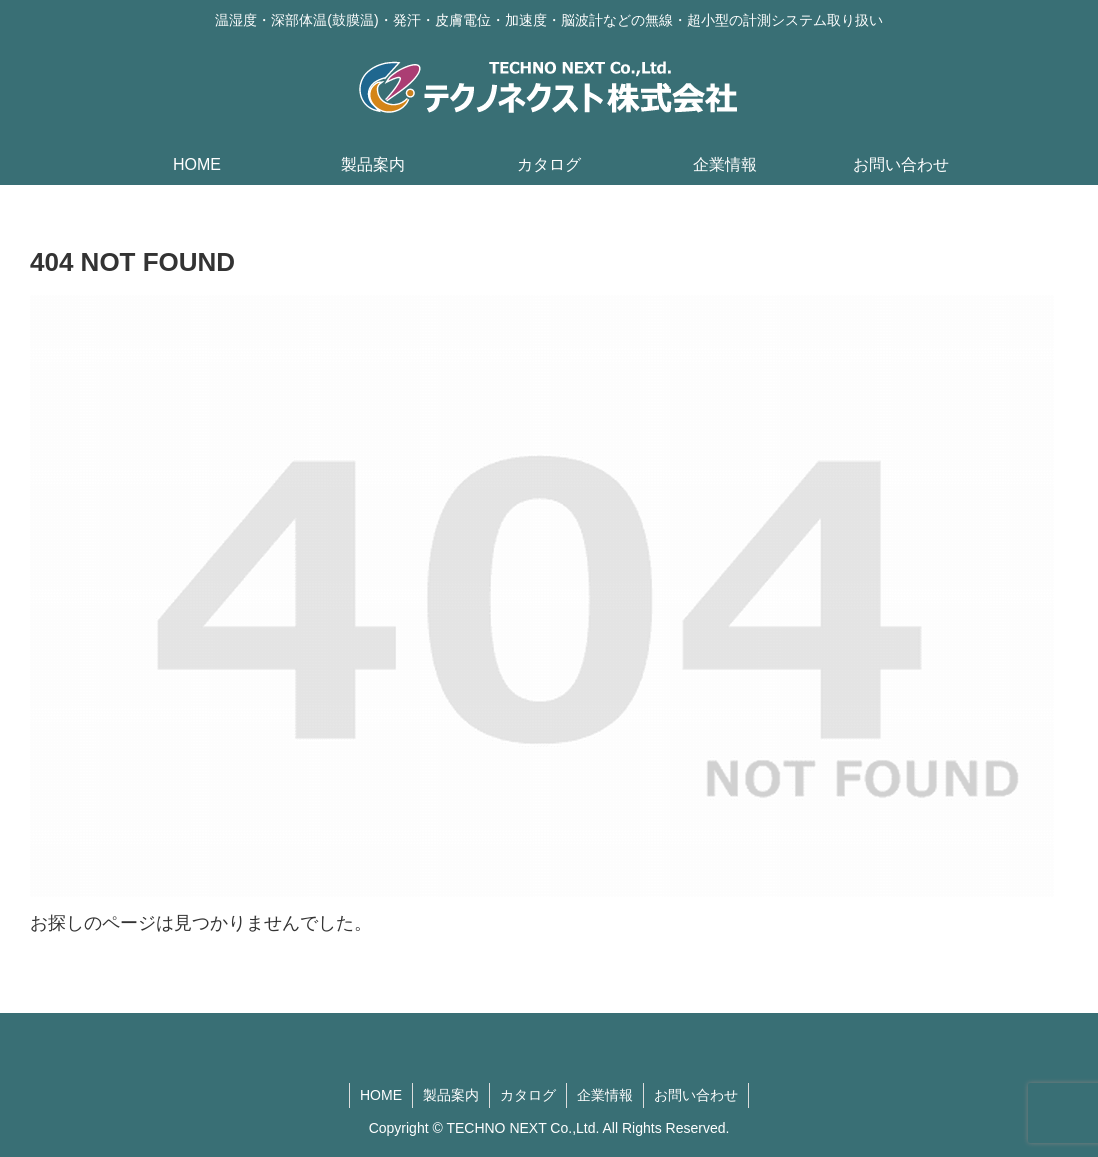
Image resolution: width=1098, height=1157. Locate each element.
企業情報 (605, 1095)
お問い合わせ (696, 1095)
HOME (381, 1095)
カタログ (528, 1095)
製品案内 (451, 1095)
